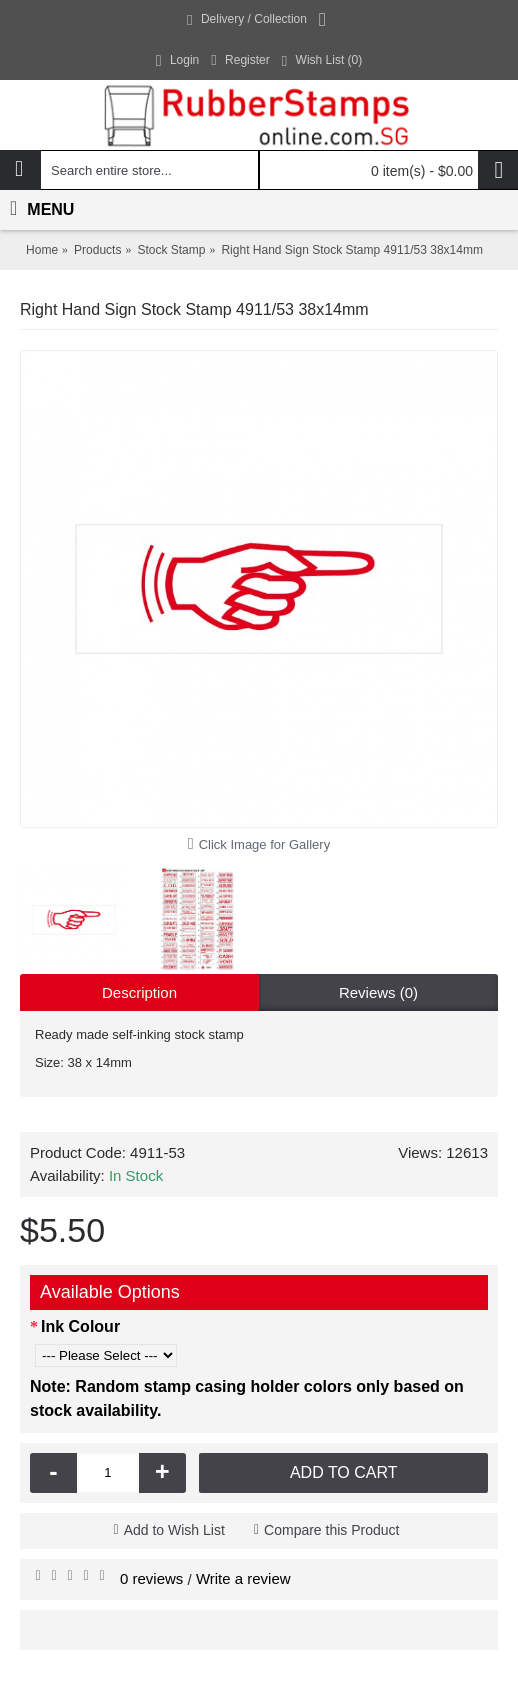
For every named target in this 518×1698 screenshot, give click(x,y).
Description (139, 992)
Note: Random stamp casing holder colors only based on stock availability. (247, 1398)
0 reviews (151, 1578)
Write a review (243, 1578)
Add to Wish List (174, 1530)
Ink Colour (80, 1326)
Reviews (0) (378, 992)
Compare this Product (331, 1530)
